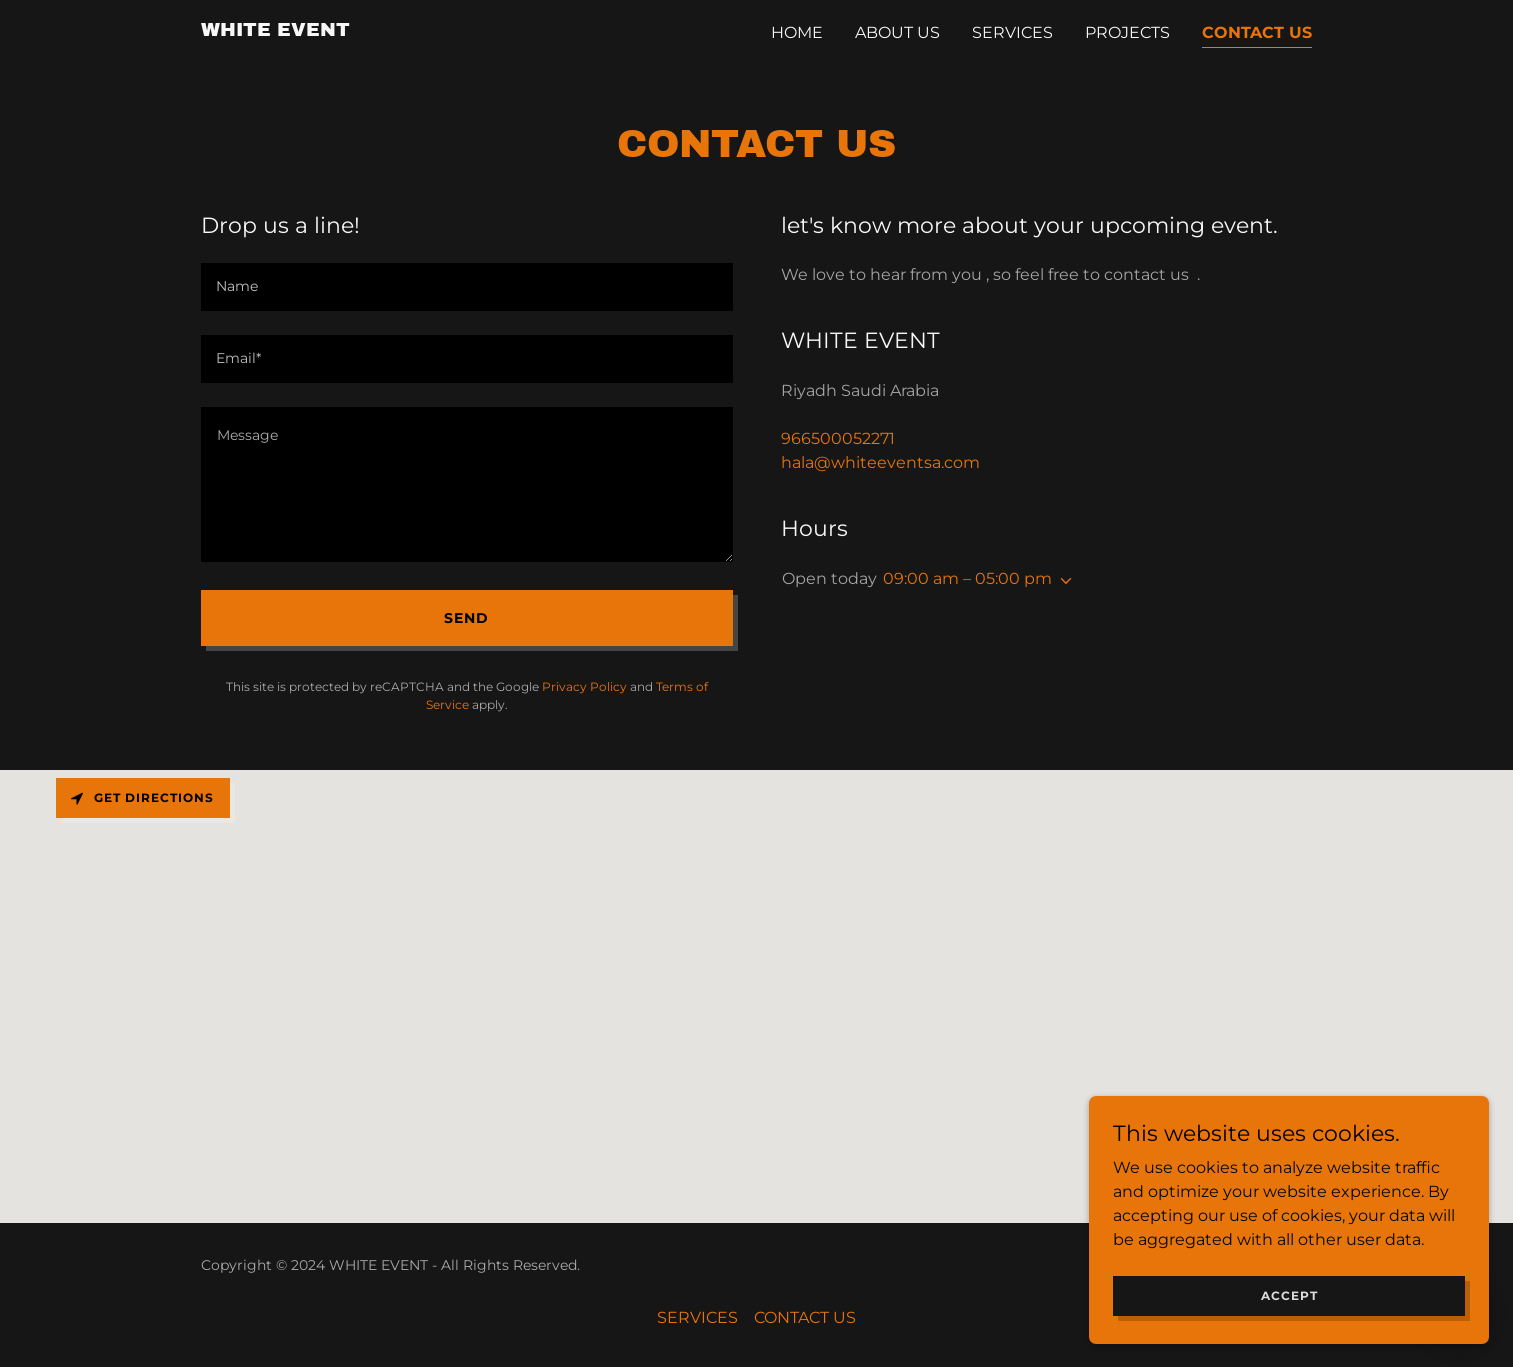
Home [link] (797, 32)
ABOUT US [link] (897, 32)
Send (466, 618)
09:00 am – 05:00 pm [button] (967, 578)
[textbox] (467, 287)
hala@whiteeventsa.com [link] (880, 462)
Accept (1289, 1295)
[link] (275, 30)
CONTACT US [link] (1257, 32)
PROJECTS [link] (1127, 32)
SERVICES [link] (1012, 32)
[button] (1062, 581)
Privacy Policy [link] (584, 686)
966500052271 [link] (838, 438)
